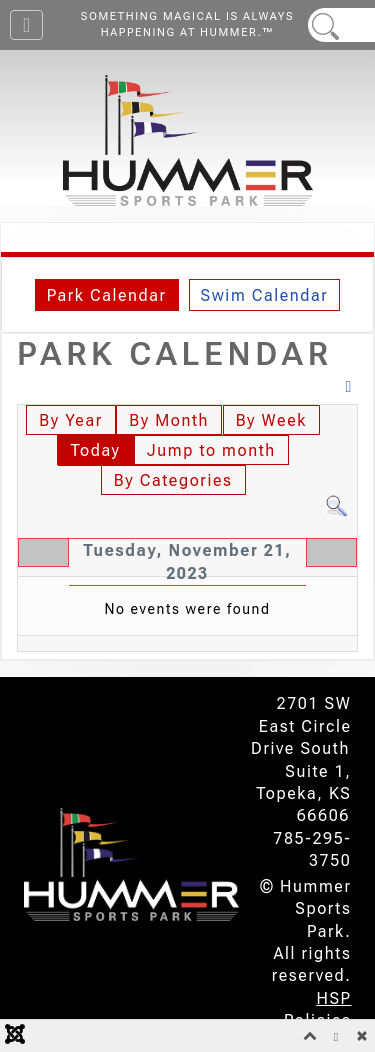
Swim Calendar (265, 295)
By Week (271, 420)
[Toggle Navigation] (26, 25)
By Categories (173, 480)
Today (95, 450)
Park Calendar (107, 295)
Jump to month (211, 450)
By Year (70, 420)
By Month (169, 420)
